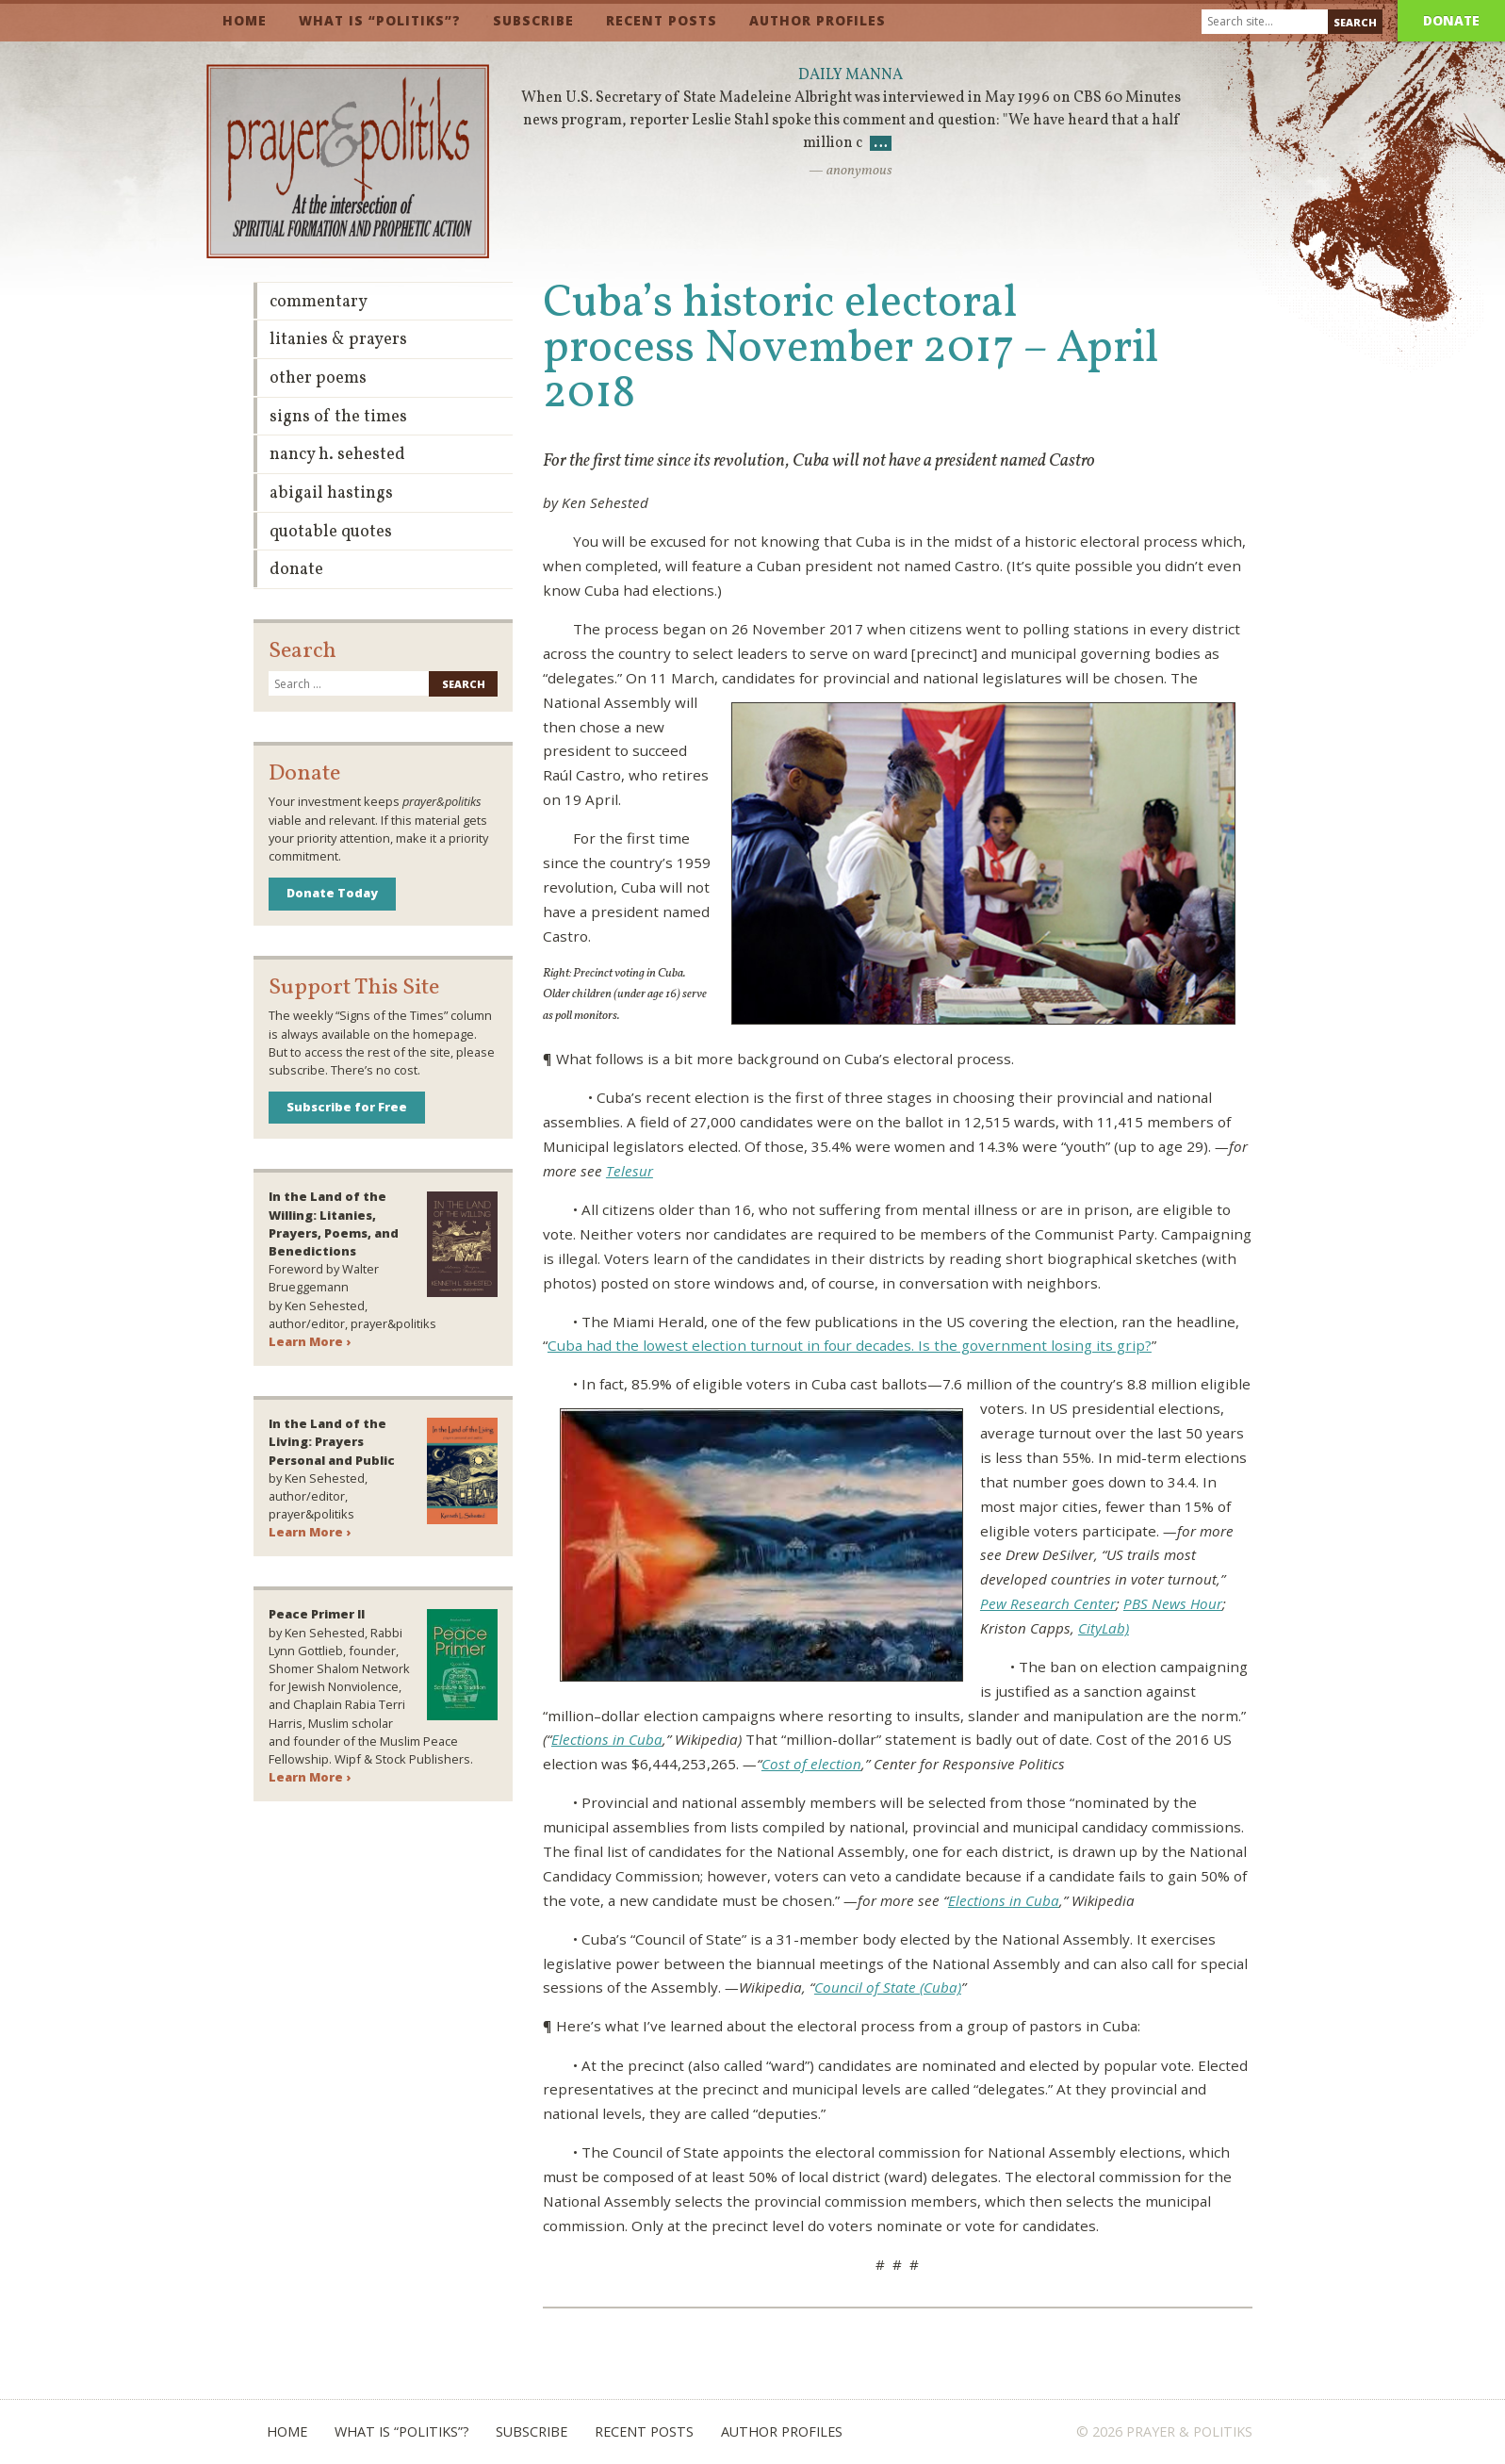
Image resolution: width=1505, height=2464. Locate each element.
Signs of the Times (338, 417)
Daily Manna (850, 75)
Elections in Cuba (607, 1739)
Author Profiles (817, 20)
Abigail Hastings (331, 493)
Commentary (319, 302)
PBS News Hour (1172, 1603)
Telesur (629, 1170)
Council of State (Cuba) (887, 1987)
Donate (1451, 20)
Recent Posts (661, 20)
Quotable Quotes (331, 532)
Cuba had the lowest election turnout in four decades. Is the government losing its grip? (850, 1345)
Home (244, 20)
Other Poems (318, 378)
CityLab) (1103, 1627)
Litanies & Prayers (338, 340)
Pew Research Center (1048, 1603)
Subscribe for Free (346, 1106)
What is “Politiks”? (380, 20)
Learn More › (310, 1341)
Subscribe (533, 20)
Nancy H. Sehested (337, 455)
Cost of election (811, 1763)
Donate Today (332, 892)
